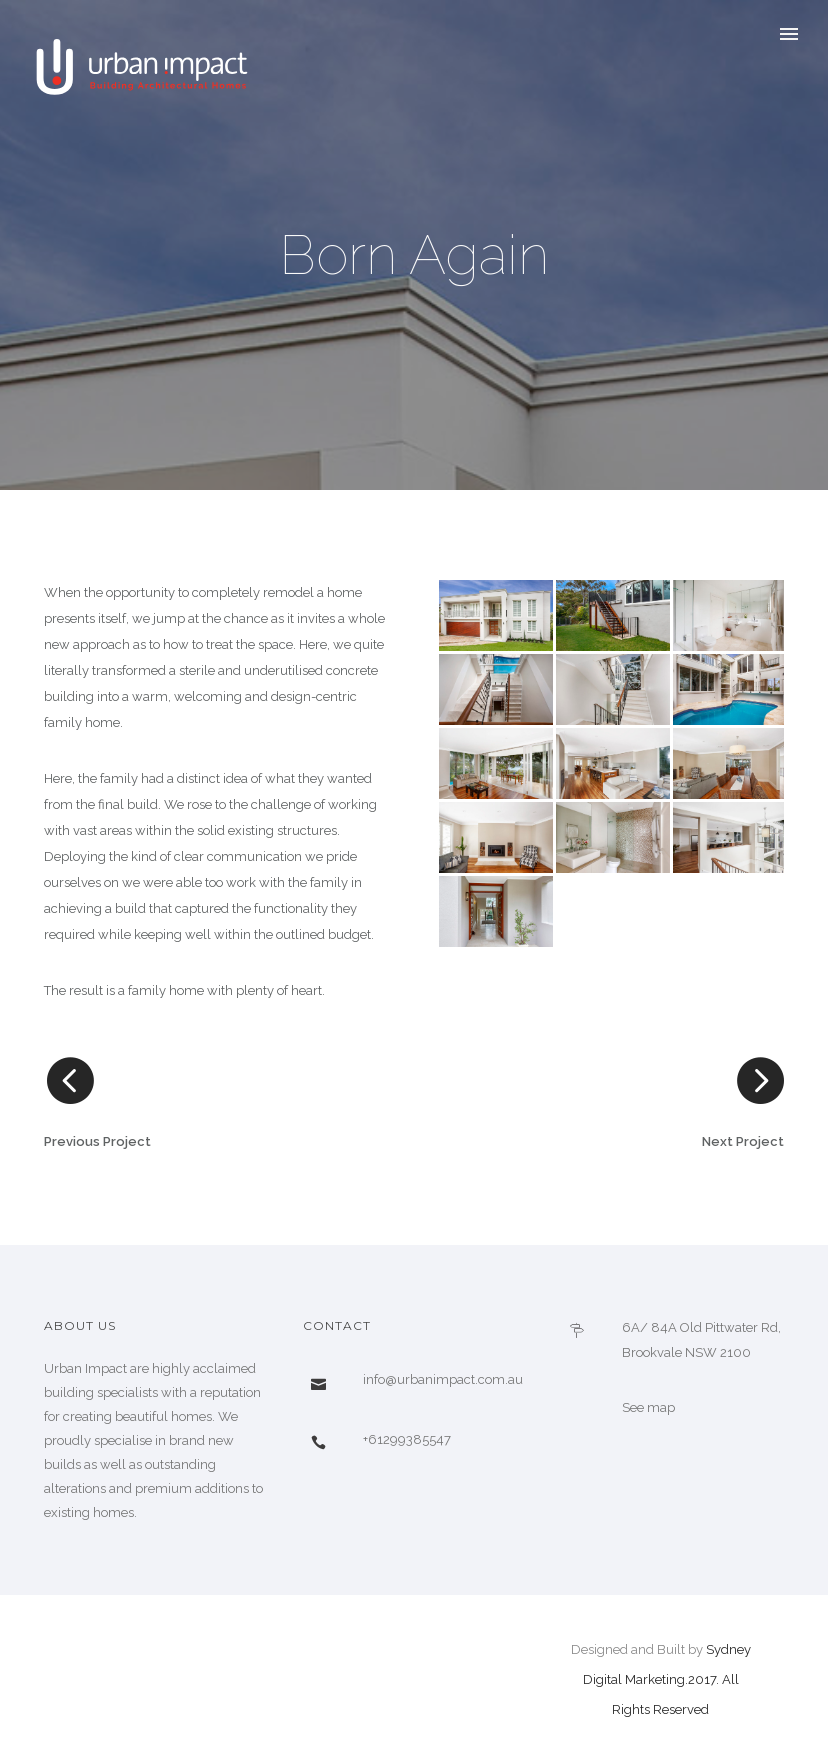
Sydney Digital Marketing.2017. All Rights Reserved (667, 1679)
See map (648, 1407)
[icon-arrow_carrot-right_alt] (759, 1081)
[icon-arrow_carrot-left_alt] (69, 1081)
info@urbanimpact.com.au (443, 1379)
